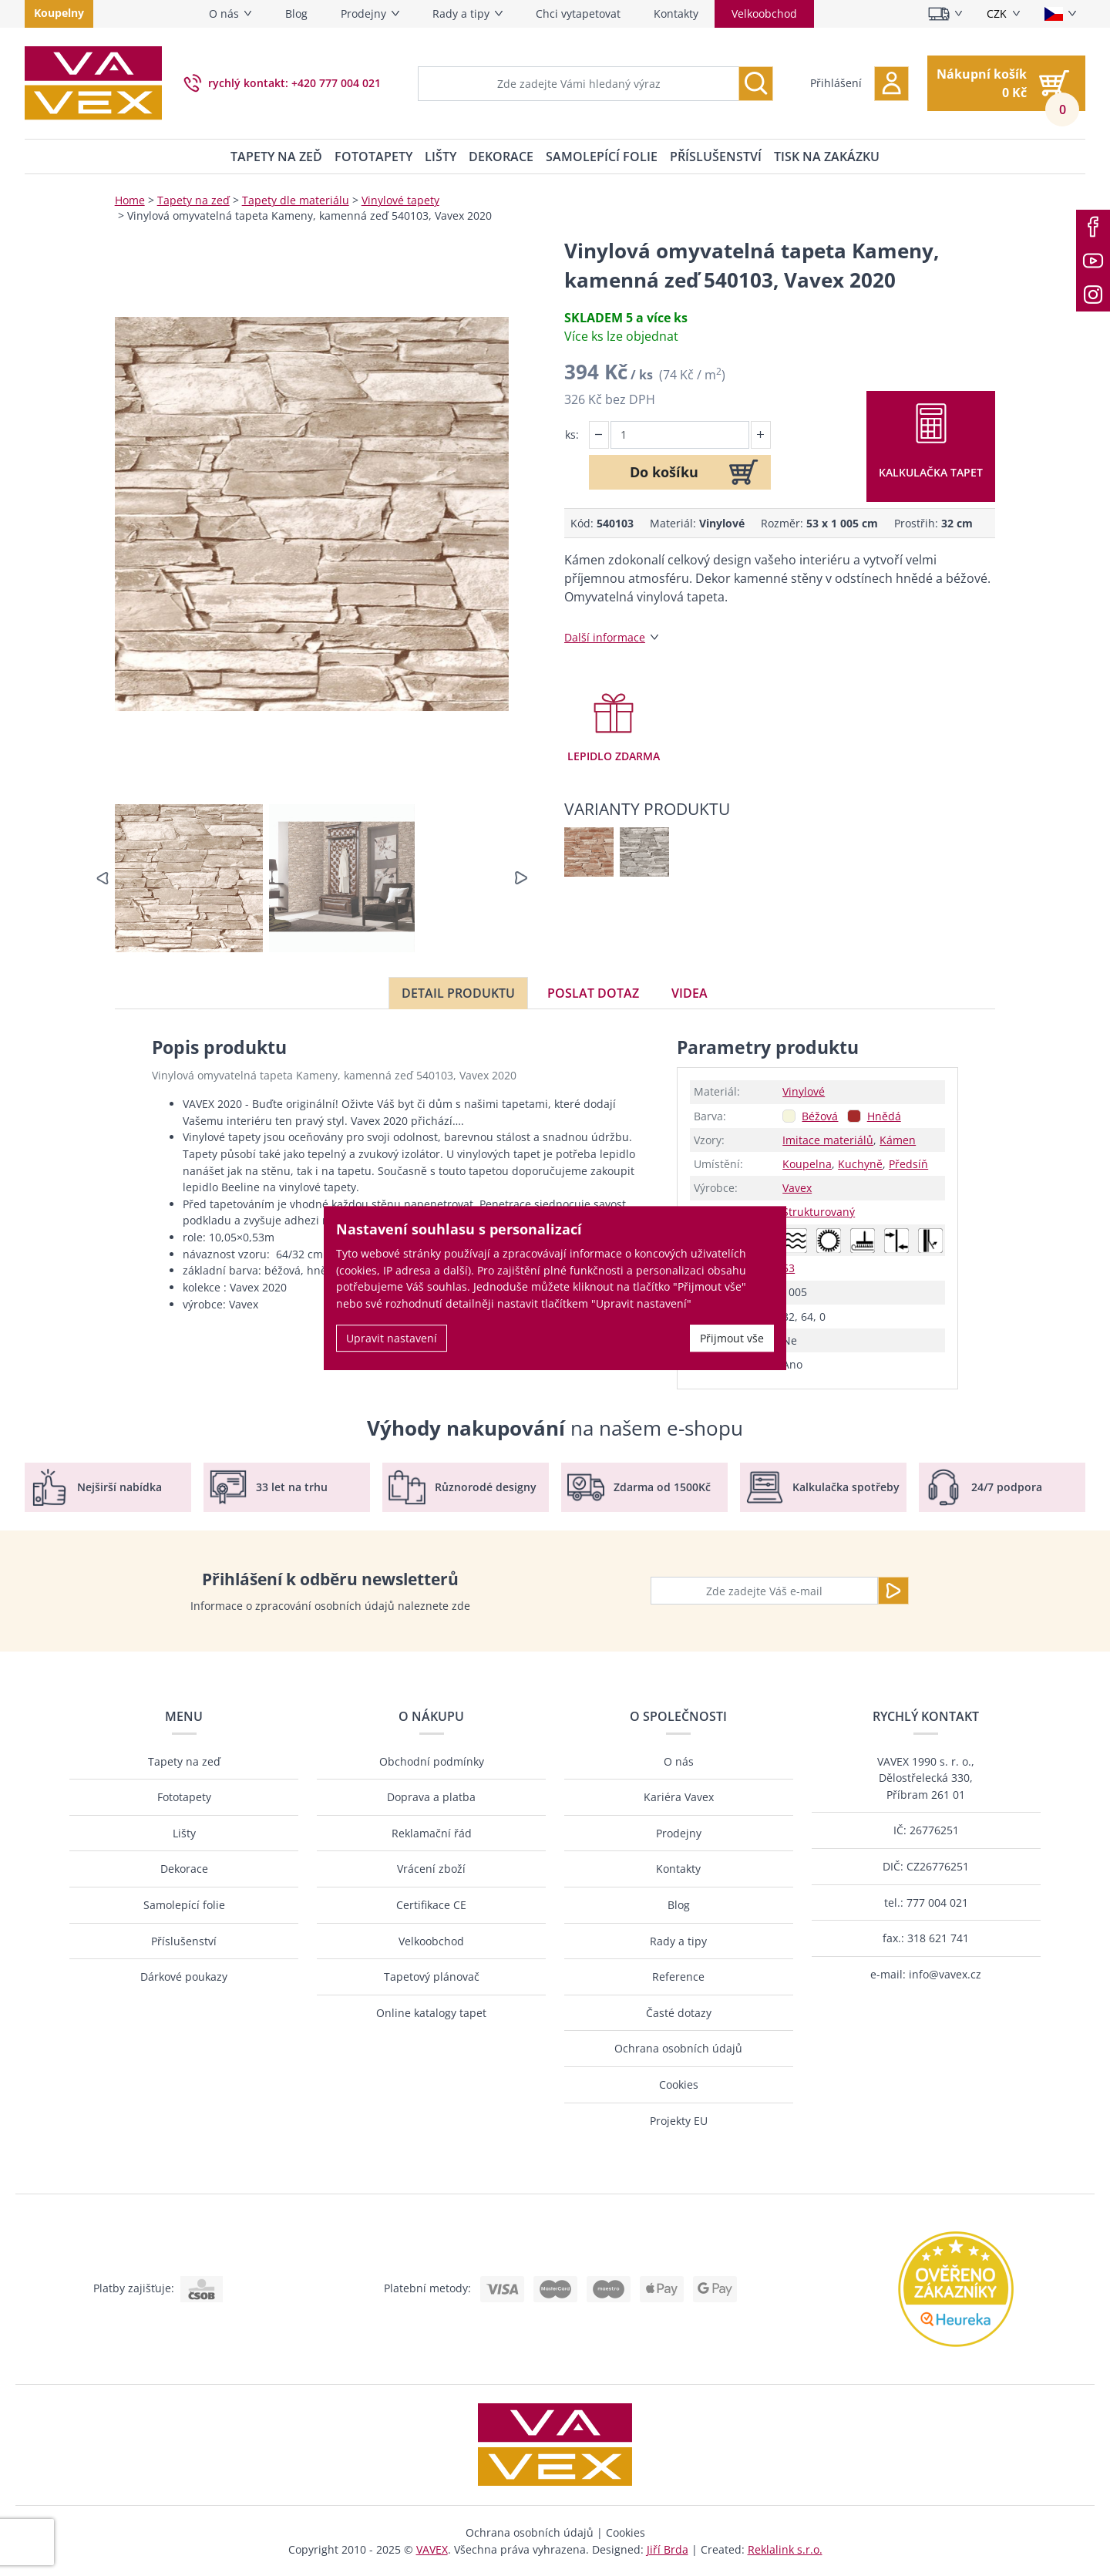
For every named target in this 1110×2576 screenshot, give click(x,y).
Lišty (440, 156)
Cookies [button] (625, 2532)
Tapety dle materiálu (295, 200)
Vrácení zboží (431, 1868)
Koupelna (807, 1164)
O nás (224, 13)
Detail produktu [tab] (458, 993)
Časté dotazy (678, 2012)
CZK (997, 13)
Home (130, 200)
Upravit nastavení (391, 1338)
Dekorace (501, 156)
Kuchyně (860, 1164)
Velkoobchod (764, 13)
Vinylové (803, 1091)
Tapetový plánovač (431, 1976)
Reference (678, 1976)
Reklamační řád (432, 1833)
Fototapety (373, 156)
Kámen (898, 1140)
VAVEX (432, 2549)
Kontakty (676, 13)
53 (788, 1268)
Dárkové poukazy (183, 1976)
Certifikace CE (431, 1904)
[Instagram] (1093, 294)
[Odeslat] (893, 1591)
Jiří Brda (667, 2549)
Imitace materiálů (827, 1140)
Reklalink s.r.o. (785, 2549)
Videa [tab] (689, 993)
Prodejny (363, 13)
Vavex (797, 1187)
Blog (296, 13)
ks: (572, 434)
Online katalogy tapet (431, 2012)
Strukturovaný (818, 1211)
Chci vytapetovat (578, 13)
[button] (859, 83)
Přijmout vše (732, 1338)
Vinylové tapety (400, 200)
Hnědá (884, 1116)
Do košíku (664, 472)
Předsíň (908, 1164)
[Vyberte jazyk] (1060, 14)
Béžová (820, 1116)
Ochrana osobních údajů (678, 2048)
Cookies (678, 2084)
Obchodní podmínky (431, 1761)
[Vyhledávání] (755, 83)
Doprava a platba (431, 1797)
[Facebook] (1093, 227)
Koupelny (59, 12)
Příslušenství (716, 156)
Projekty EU (679, 2120)
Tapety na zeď (276, 156)
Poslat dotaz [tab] (593, 993)
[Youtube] (1093, 261)
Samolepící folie (602, 156)
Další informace (604, 637)
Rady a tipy (460, 13)
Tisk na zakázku (827, 156)
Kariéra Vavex (679, 1797)
